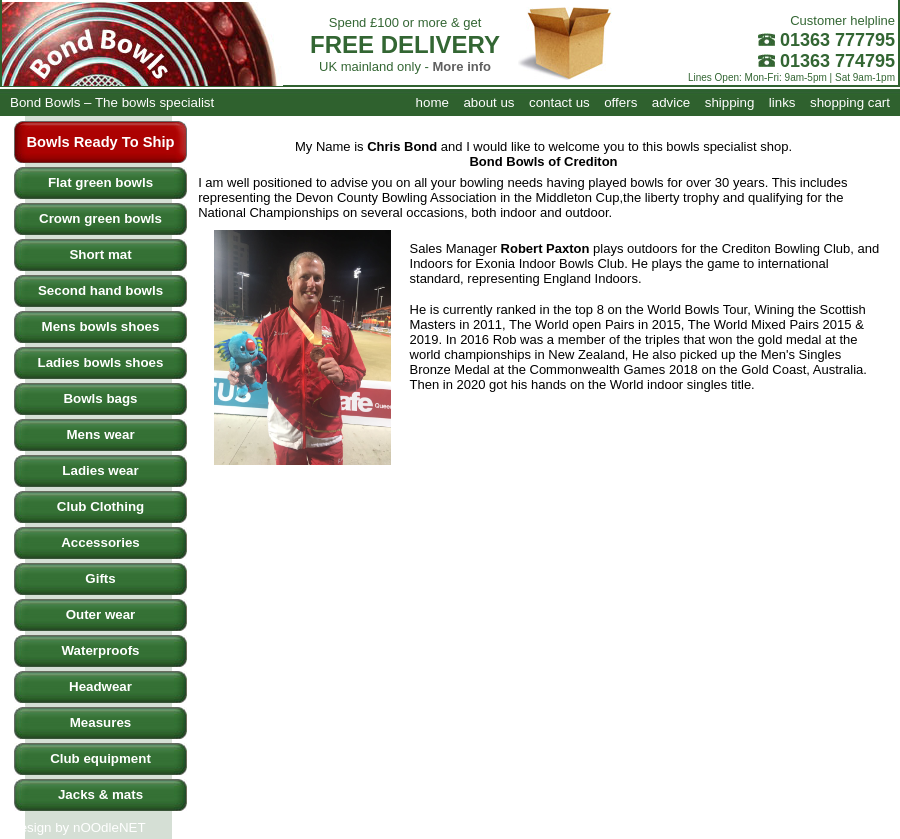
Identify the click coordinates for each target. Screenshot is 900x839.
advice (671, 102)
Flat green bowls (100, 182)
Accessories (100, 542)
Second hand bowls (100, 290)
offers (620, 102)
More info (461, 66)
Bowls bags (100, 398)
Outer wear (101, 614)
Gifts (100, 578)
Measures (101, 722)
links (782, 102)
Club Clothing (100, 506)
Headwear (100, 686)
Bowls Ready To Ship (101, 142)
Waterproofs (101, 650)
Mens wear (100, 434)
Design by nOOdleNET (78, 827)
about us (488, 102)
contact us (559, 102)
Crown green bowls (100, 218)
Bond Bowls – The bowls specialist (112, 102)
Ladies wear (100, 470)
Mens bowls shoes (101, 326)
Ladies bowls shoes (101, 362)
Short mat (100, 254)
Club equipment (100, 758)
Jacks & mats (100, 794)
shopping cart (850, 102)
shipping (730, 102)
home (432, 102)
